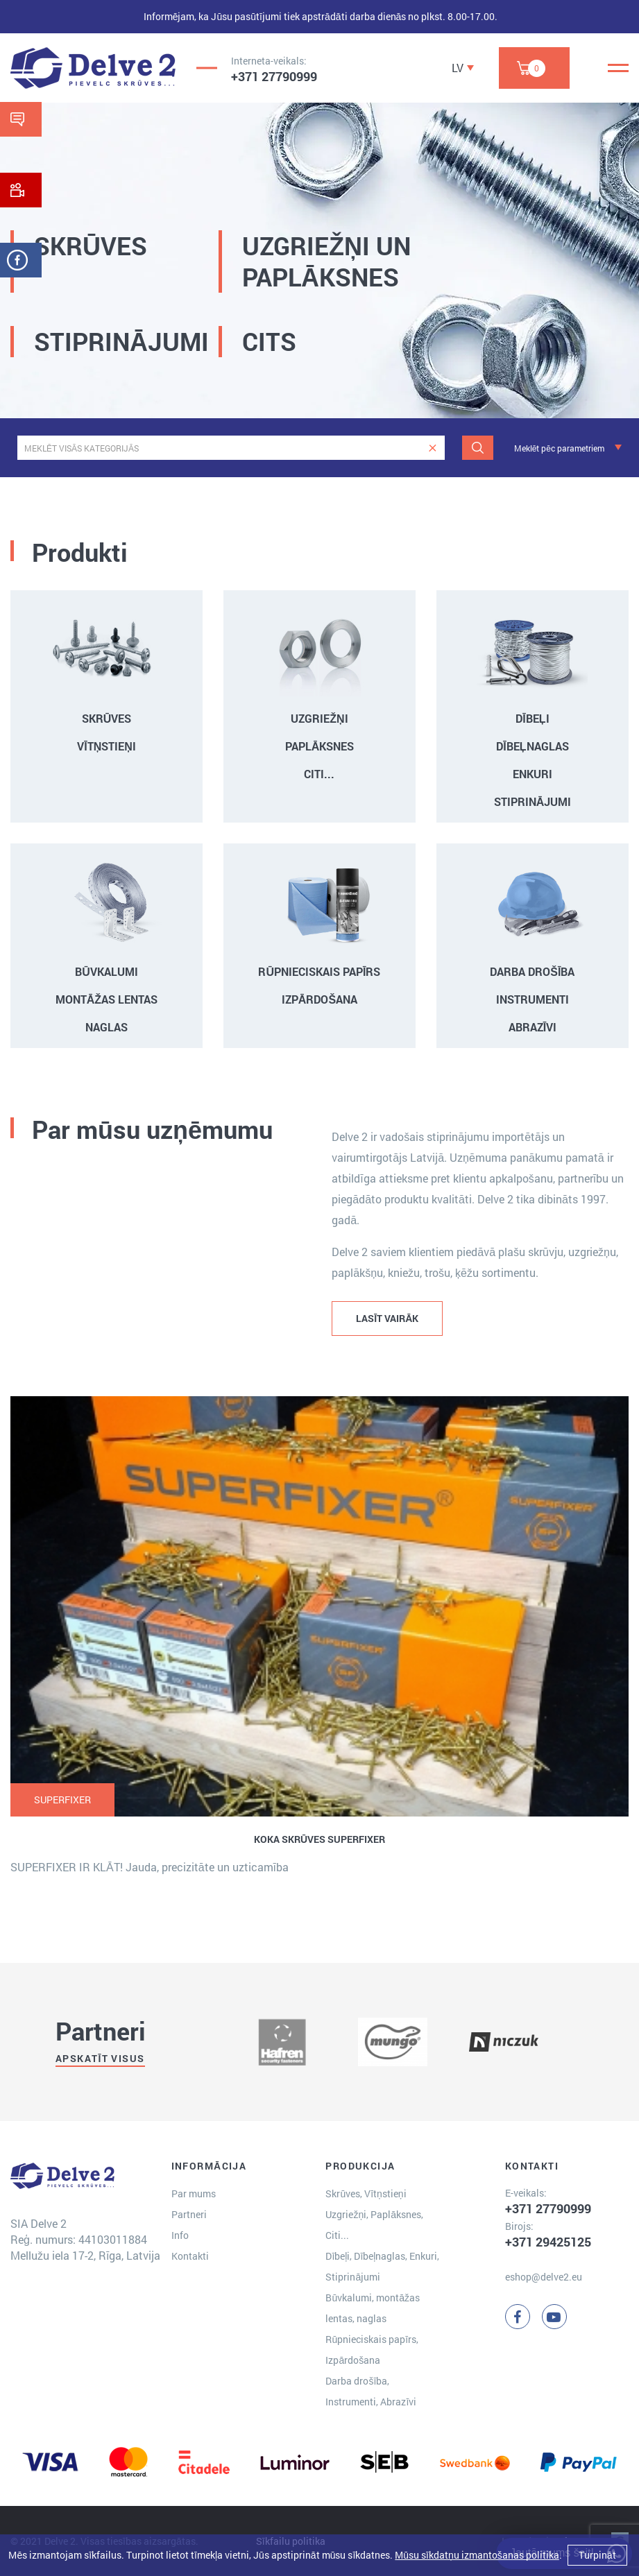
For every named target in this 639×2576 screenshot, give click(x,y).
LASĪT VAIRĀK (387, 1318)
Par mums (193, 2193)
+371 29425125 (548, 2241)
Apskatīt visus (100, 2058)
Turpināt (597, 2554)
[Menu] (618, 68)
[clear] (432, 448)
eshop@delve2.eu (543, 2276)
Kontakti (190, 2255)
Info (180, 2235)
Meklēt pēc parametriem (559, 448)
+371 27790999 (274, 76)
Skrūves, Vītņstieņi (365, 2193)
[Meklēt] (477, 448)
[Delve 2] (93, 68)
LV (457, 67)
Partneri (189, 2214)
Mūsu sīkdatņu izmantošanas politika (477, 2554)
